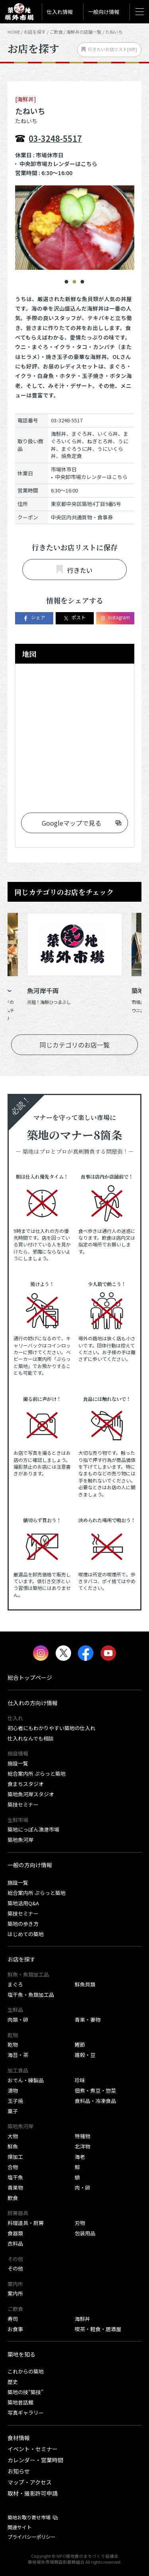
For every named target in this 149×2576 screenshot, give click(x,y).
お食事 (15, 2329)
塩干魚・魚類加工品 (31, 1994)
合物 (13, 2167)
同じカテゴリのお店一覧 (75, 1044)
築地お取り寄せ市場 (29, 2517)
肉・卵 (82, 2187)
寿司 (13, 2318)
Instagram (115, 617)
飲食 (13, 2198)
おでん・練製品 (26, 2080)
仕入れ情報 (60, 11)
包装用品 (85, 2233)
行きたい (74, 570)
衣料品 (15, 2243)
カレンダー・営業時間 (35, 2460)
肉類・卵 (18, 2019)
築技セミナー (23, 1804)
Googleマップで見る (71, 823)
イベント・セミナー (33, 2449)
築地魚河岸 (20, 1839)
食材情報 (19, 2438)
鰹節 (80, 2044)
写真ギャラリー (26, 2412)
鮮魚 (13, 2146)
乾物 (13, 2044)
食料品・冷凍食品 (95, 2101)
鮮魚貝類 (85, 1984)
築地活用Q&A (23, 1903)
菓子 (13, 2111)
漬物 (13, 2090)
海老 (80, 2156)
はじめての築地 (26, 1934)
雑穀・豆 (85, 2055)
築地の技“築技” (25, 2392)
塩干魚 (15, 2177)
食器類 (15, 2233)
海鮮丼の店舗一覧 (83, 32)
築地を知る (21, 2354)
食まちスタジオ (26, 1784)
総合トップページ (30, 1677)
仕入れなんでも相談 (31, 1738)
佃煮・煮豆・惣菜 (95, 2090)
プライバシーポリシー (31, 2536)
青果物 (15, 2187)
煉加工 (15, 2156)
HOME (14, 32)
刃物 (80, 2223)
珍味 (80, 2080)
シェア (34, 617)
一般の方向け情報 (30, 1865)
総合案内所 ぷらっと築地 (37, 1773)
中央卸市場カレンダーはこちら (58, 164)
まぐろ (15, 1984)
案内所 (15, 2293)
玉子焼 (15, 2101)
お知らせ (19, 2471)
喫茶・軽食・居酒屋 (98, 2329)
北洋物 (82, 2146)
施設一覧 (18, 1763)
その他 (15, 2268)
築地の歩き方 (23, 1923)
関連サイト (19, 2527)
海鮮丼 (82, 2318)
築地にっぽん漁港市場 (33, 1829)
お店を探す (35, 32)
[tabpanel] (74, 227)
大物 (13, 2136)
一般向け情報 (103, 11)
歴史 (13, 2381)
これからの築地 (26, 2371)
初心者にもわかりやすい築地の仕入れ (51, 1728)
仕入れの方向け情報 (33, 1703)
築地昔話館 (20, 2402)
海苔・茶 (18, 2055)
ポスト (74, 617)
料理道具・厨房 (26, 2223)
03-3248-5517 (55, 138)
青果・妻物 (88, 2019)
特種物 (82, 2136)
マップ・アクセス (30, 2482)
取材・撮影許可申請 (33, 2493)
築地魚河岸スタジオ (31, 1794)
